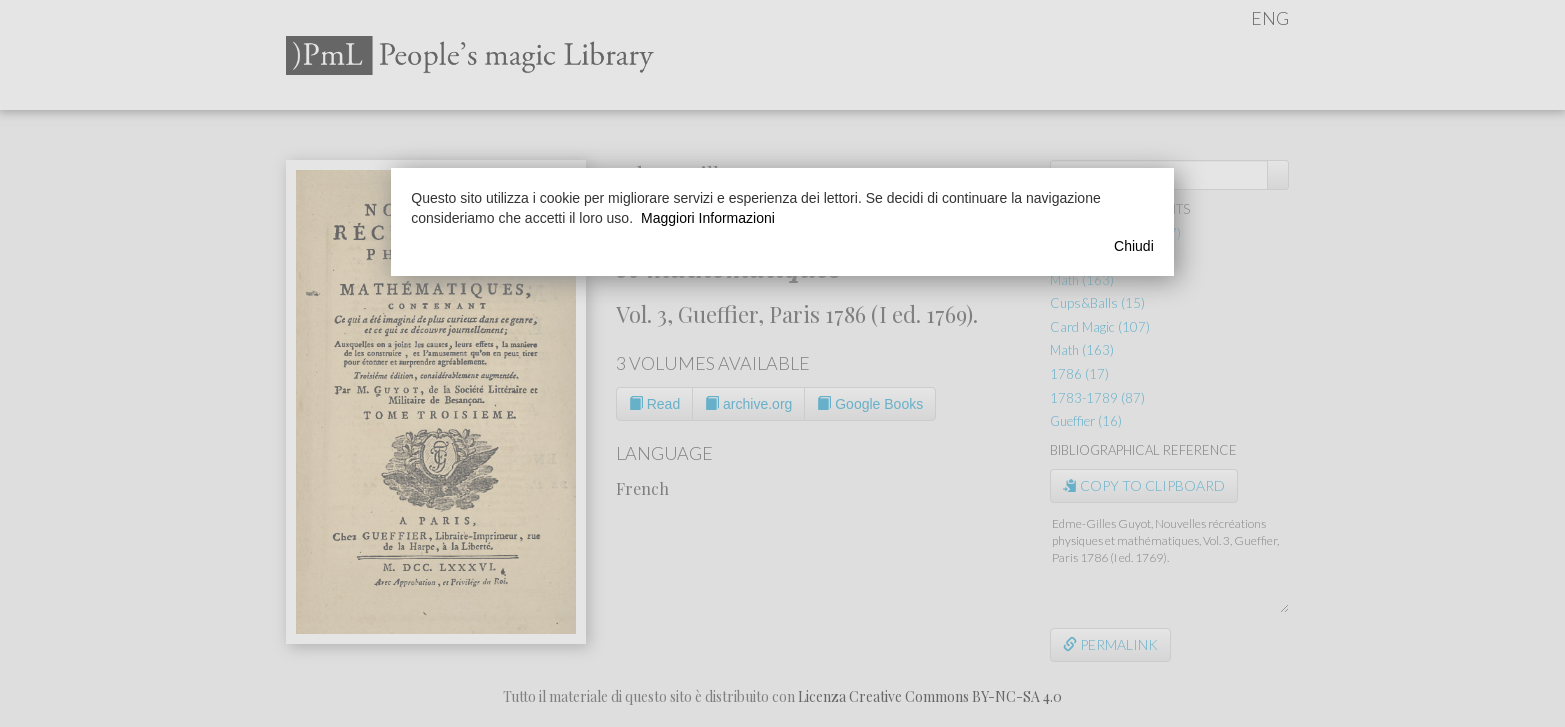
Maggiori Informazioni (708, 218)
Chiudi (1134, 246)
